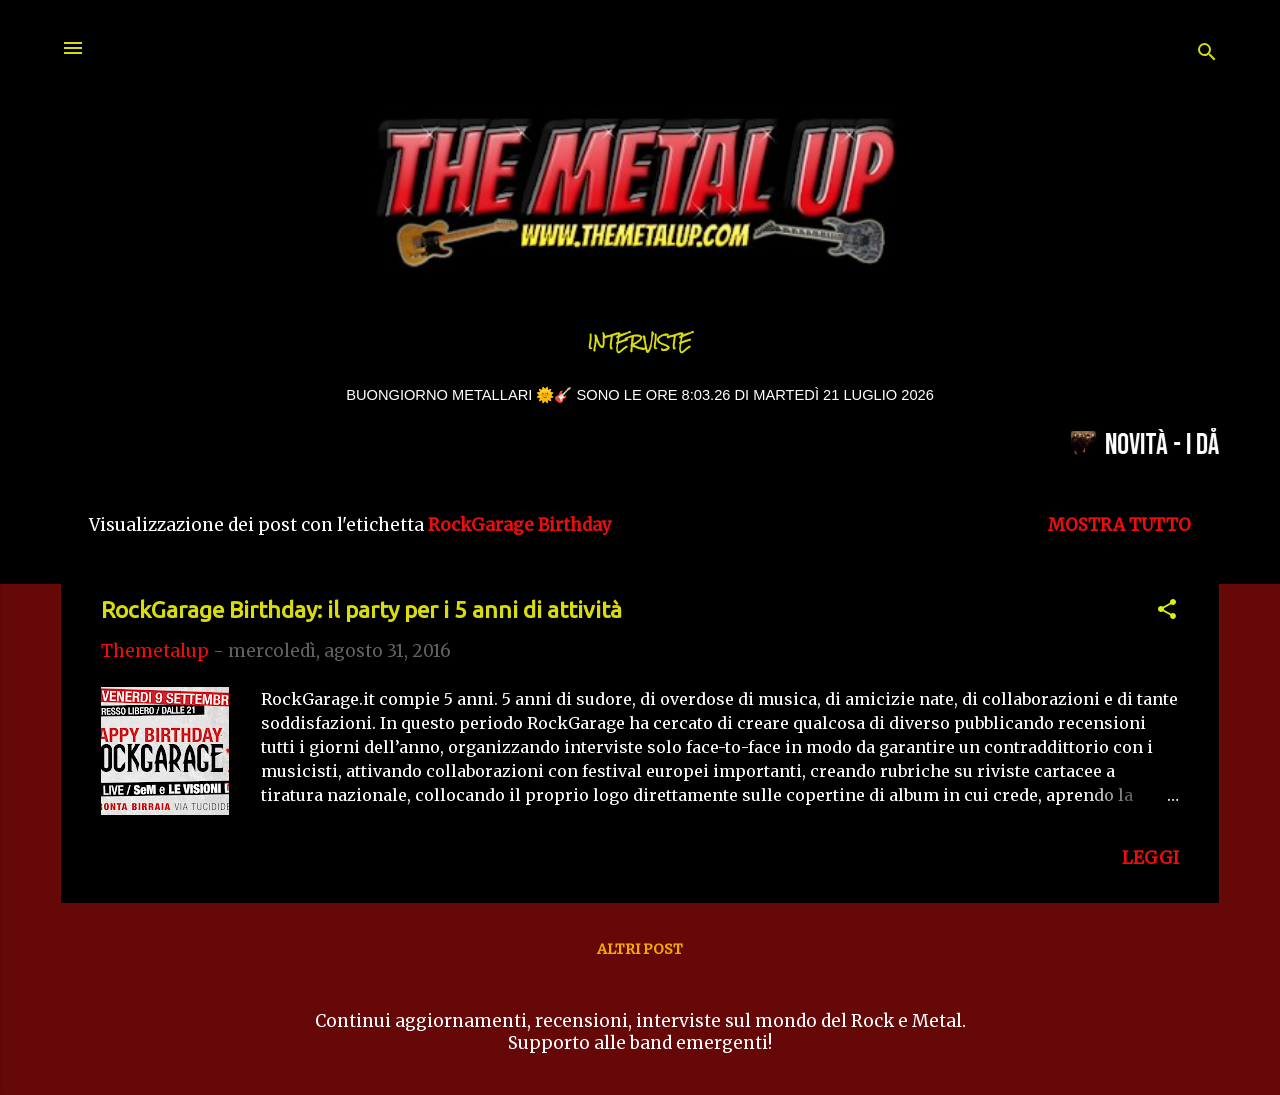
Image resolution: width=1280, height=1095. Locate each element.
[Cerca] (1207, 54)
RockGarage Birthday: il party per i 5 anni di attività (361, 609)
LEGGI (1150, 858)
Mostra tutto (1119, 525)
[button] (1167, 612)
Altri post (640, 949)
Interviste (640, 342)
